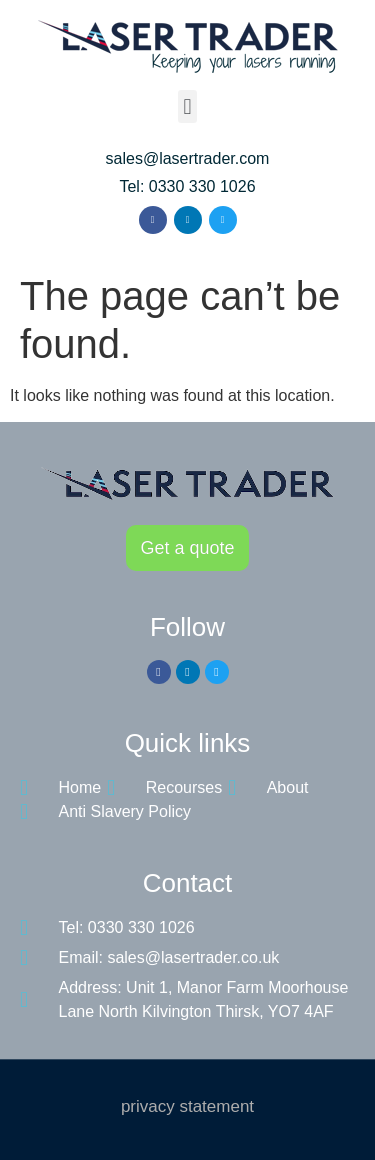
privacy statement (187, 1106)
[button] (187, 106)
